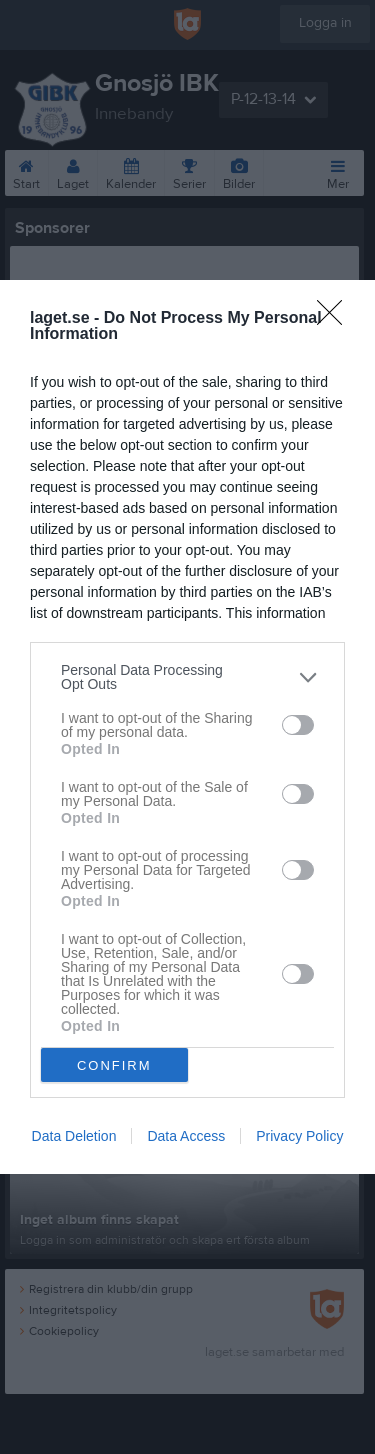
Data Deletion (74, 1136)
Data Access (186, 1136)
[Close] (336, 319)
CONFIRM (114, 1065)
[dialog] (187, 727)
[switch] (298, 725)
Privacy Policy (299, 1136)
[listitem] (187, 677)
